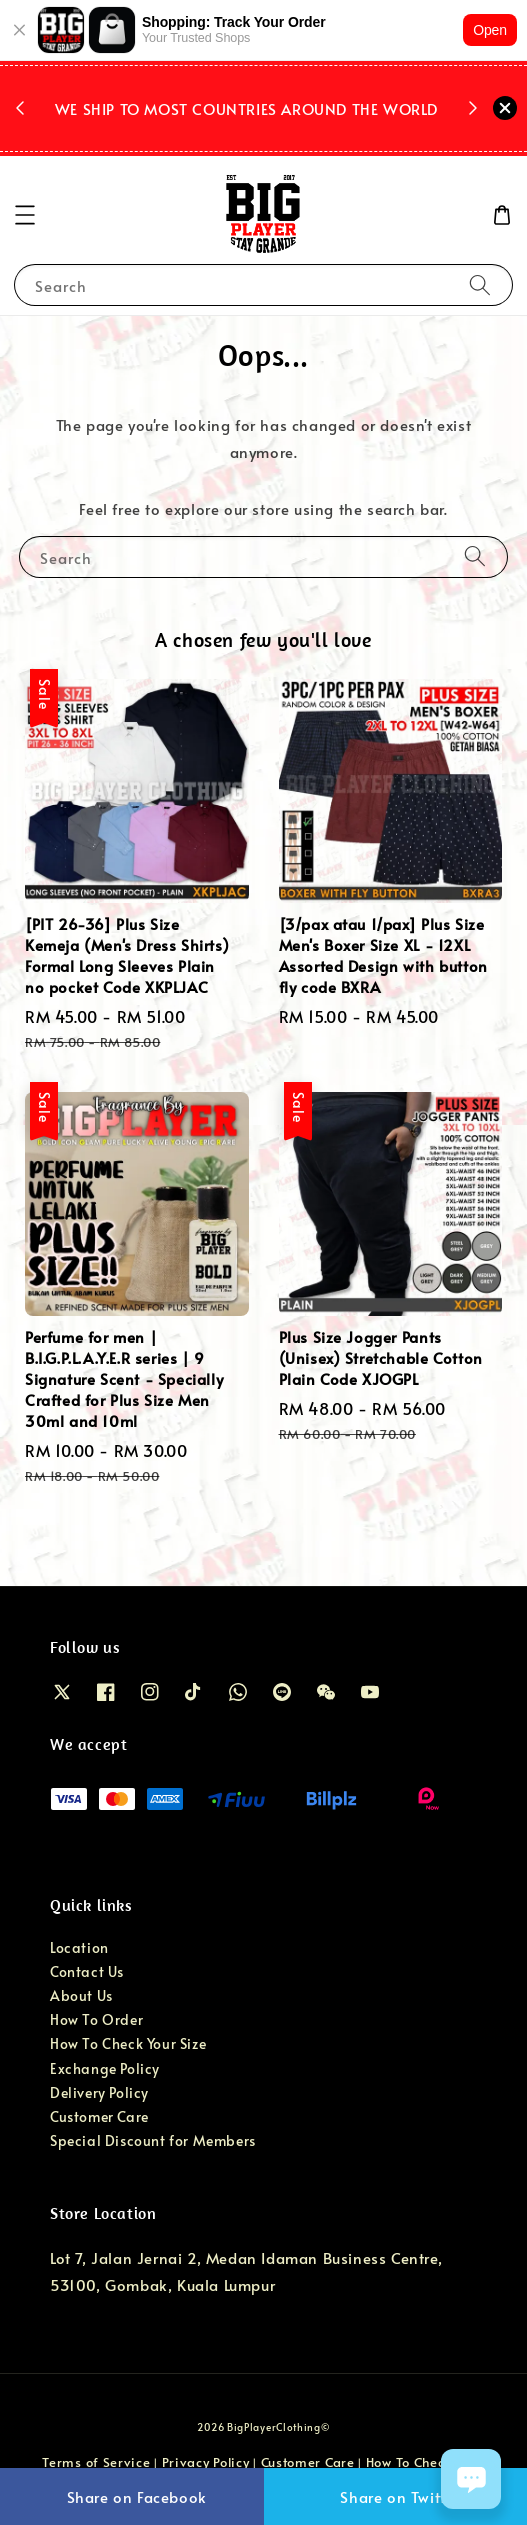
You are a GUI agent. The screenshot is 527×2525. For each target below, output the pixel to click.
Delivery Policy (99, 2092)
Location (79, 1947)
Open (490, 30)
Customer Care (99, 2116)
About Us (81, 1995)
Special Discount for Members (153, 2140)
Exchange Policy (105, 2068)
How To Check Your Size (128, 2043)
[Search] (480, 284)
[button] (25, 215)
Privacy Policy (206, 2462)
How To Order (96, 2019)
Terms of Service (96, 2462)
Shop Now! (251, 134)
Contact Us (87, 1971)
